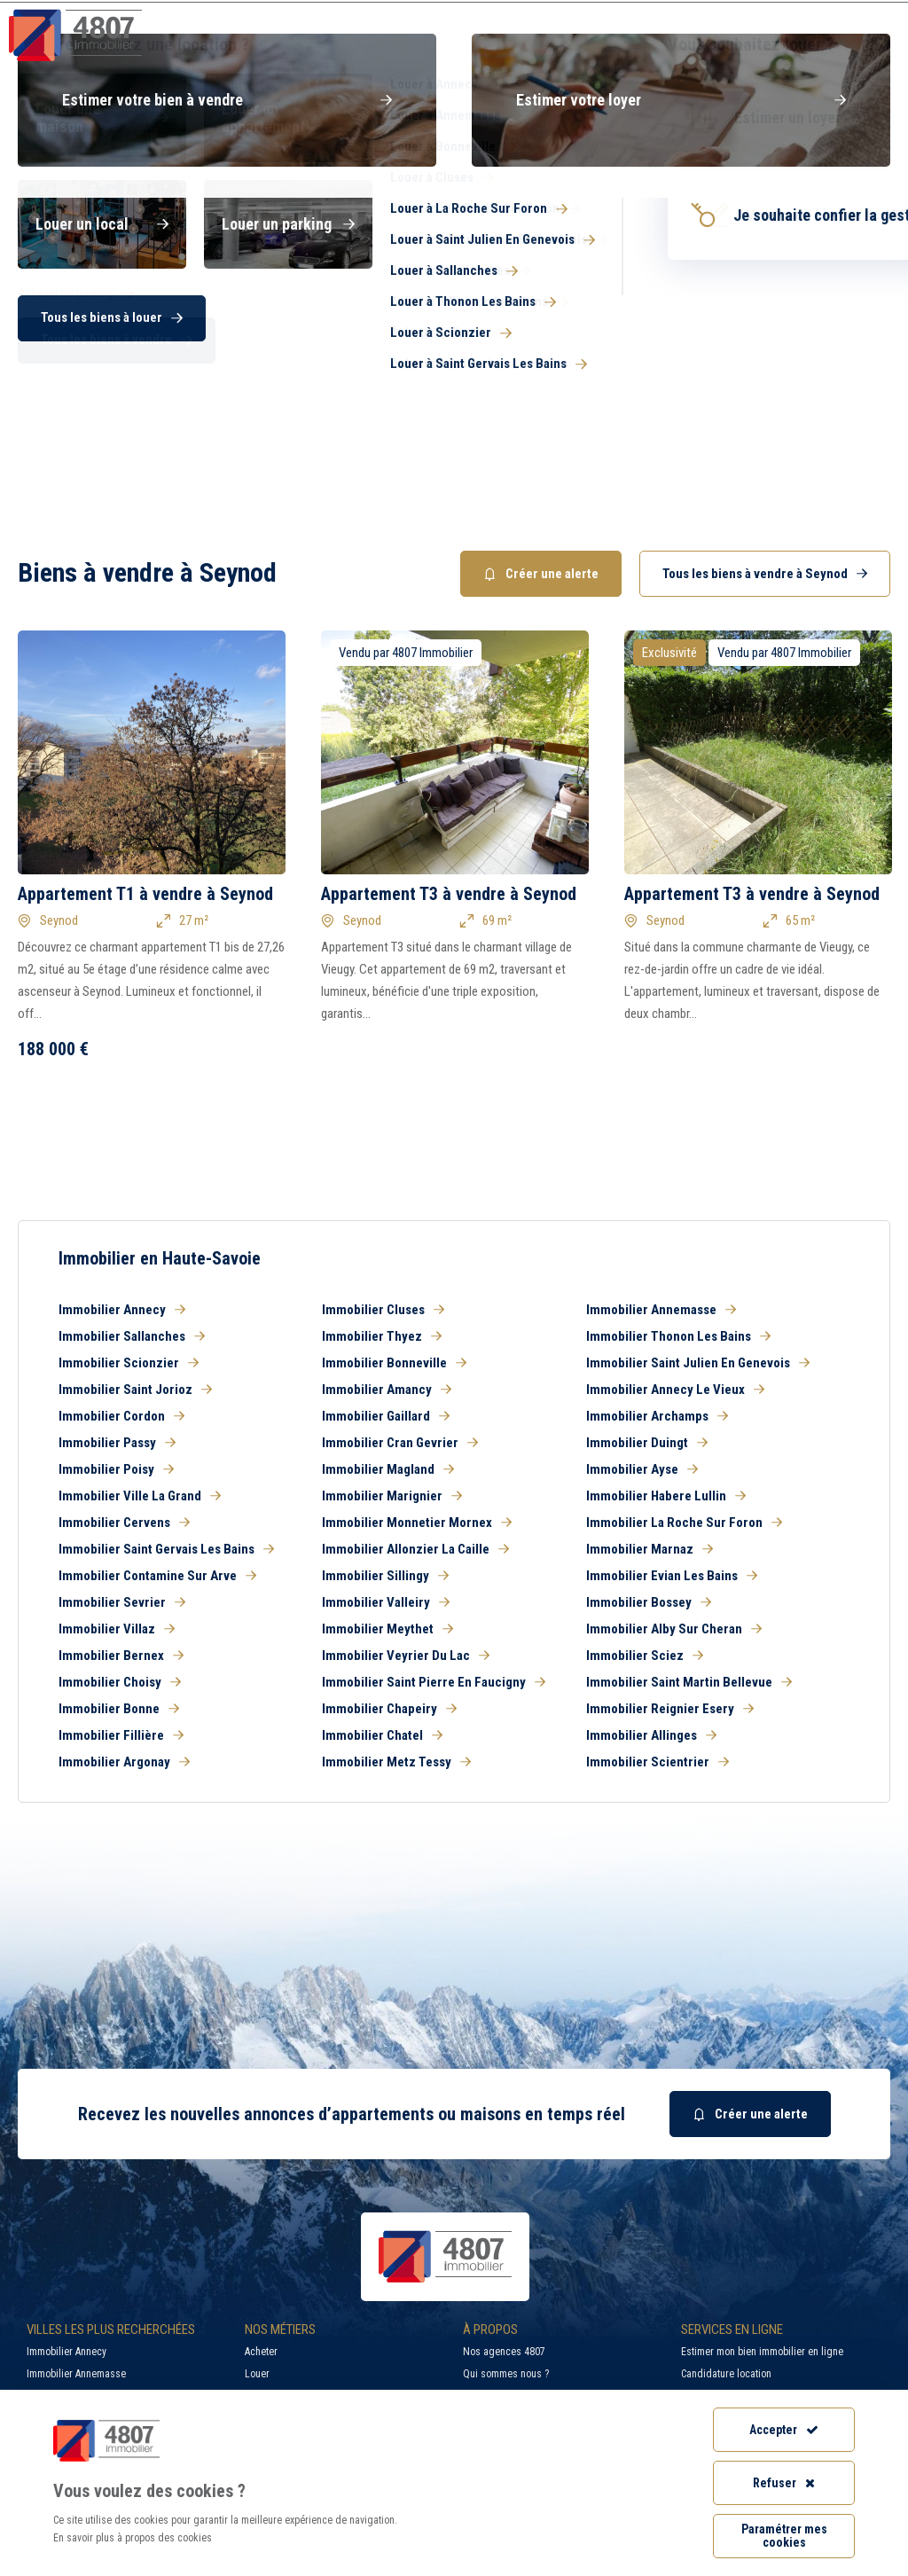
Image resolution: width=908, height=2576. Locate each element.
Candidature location (726, 2374)
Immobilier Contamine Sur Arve (157, 1576)
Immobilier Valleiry (386, 1602)
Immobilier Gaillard (386, 1416)
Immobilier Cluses (383, 1310)
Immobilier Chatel (382, 1735)
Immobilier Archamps (657, 1416)
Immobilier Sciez (644, 1656)
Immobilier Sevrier (122, 1602)
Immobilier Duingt (647, 1443)
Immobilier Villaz (117, 1629)
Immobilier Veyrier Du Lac (405, 1656)
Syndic (582, 48)
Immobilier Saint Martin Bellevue (689, 1682)
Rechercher (781, 344)
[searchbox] (436, 286)
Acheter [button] (106, 232)
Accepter (783, 2430)
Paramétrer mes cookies (784, 2535)
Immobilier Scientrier (657, 1762)
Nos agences (830, 48)
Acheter (261, 2351)
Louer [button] (284, 232)
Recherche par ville (530, 13)
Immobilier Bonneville (394, 1363)
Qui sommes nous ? (506, 2374)
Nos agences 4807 (504, 2351)
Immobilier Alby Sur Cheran (674, 1629)
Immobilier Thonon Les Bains (678, 1336)
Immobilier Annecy (122, 1310)
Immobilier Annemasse (661, 1310)
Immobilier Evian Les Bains (671, 1576)
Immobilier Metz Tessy (396, 1762)
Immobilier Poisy (116, 1469)
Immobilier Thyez (382, 1336)
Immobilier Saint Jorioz (135, 1390)
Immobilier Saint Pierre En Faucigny (433, 1682)
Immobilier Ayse (642, 1469)
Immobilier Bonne (119, 1709)
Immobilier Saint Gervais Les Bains (166, 1549)
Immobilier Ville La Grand (140, 1496)
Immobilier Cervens (124, 1523)
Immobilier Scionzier (129, 1363)
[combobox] (599, 286)
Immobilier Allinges (651, 1735)
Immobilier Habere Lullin (666, 1496)
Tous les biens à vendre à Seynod (764, 574)
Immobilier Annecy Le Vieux (675, 1390)
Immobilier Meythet (387, 1629)
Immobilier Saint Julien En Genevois (698, 1363)
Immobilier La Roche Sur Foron (684, 1523)
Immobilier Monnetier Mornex (417, 1523)
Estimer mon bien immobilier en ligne (762, 2351)
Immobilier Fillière (121, 1735)
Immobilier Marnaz (649, 1549)
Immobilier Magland (388, 1469)
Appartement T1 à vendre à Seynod (145, 893)
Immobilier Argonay (124, 1762)
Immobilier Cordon (121, 1416)
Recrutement (689, 13)
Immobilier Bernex (121, 1656)
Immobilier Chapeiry (389, 1709)
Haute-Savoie (51, 179)
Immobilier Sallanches (132, 1336)
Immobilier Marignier (392, 1496)
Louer (257, 2374)
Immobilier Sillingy (385, 1576)
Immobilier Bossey (648, 1602)
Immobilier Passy (117, 1443)
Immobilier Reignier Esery (670, 1709)
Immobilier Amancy (386, 1390)
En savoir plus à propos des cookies (132, 2538)
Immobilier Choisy (120, 1682)
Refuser (784, 2483)
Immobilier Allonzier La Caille (415, 1549)
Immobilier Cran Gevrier (400, 1443)
